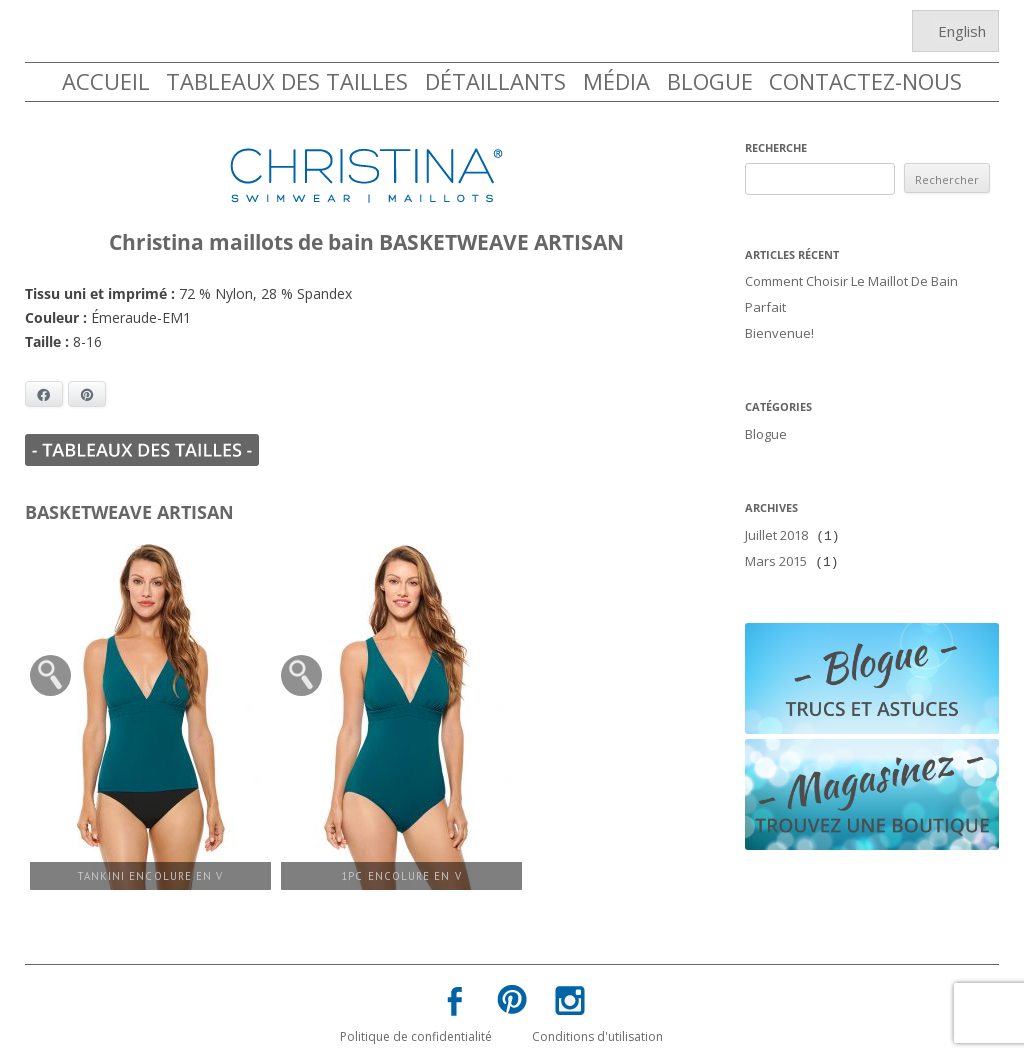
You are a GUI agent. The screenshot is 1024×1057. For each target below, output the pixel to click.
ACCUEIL (106, 81)
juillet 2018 (776, 527)
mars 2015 (776, 551)
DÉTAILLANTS (495, 81)
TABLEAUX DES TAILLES (287, 81)
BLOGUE (710, 81)
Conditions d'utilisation (597, 1034)
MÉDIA (616, 81)
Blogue (766, 428)
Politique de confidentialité (416, 1034)
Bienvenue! (779, 329)
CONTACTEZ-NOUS (865, 81)
